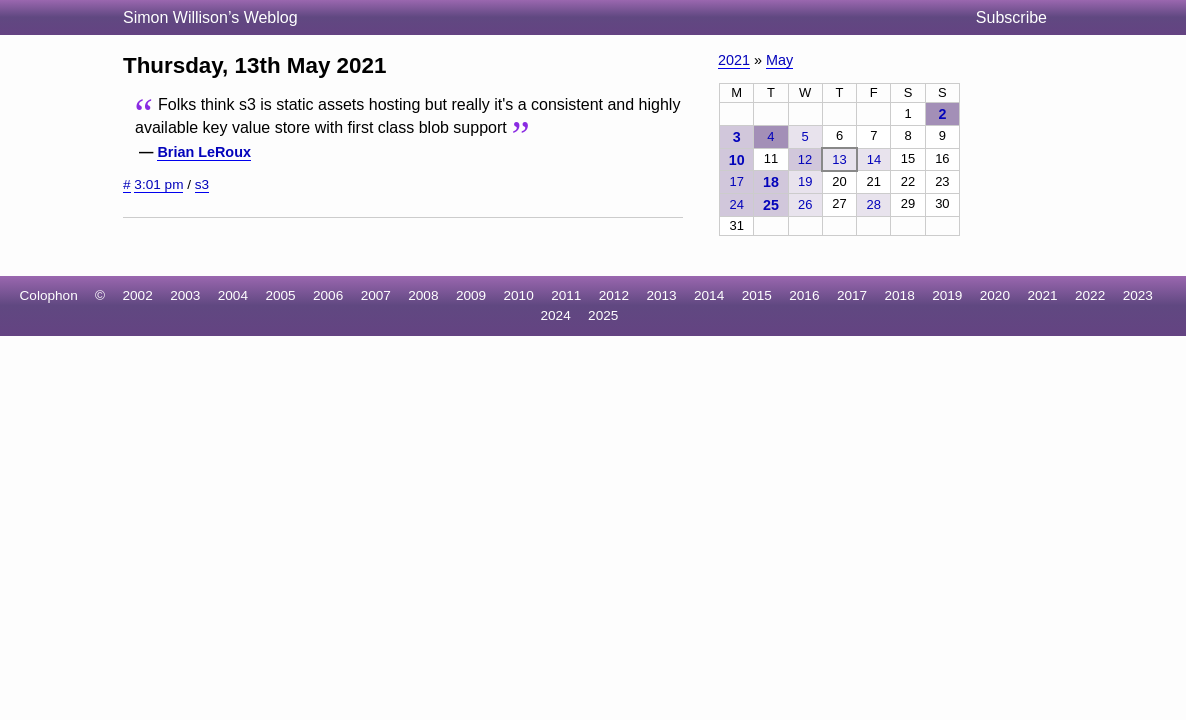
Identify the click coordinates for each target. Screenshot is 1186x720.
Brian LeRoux (204, 152)
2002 (138, 295)
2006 (328, 295)
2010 (519, 295)
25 (771, 205)
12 (805, 159)
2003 (185, 295)
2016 (804, 295)
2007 (376, 295)
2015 (757, 295)
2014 (709, 295)
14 (874, 159)
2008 (423, 295)
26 (805, 204)
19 (805, 181)
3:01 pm (158, 184)
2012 (614, 295)
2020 (995, 295)
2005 (280, 295)
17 (736, 181)
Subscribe (1011, 17)
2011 (566, 295)
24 (736, 204)
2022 (1090, 295)
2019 (947, 295)
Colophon (49, 295)
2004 (233, 295)
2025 (603, 315)
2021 (734, 60)
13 (839, 159)
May (779, 60)
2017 (852, 295)
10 (737, 160)
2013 (661, 295)
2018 (900, 295)
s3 (202, 184)
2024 (555, 315)
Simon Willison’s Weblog (210, 17)
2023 (1138, 295)
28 (874, 204)
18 (771, 182)
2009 (471, 295)
